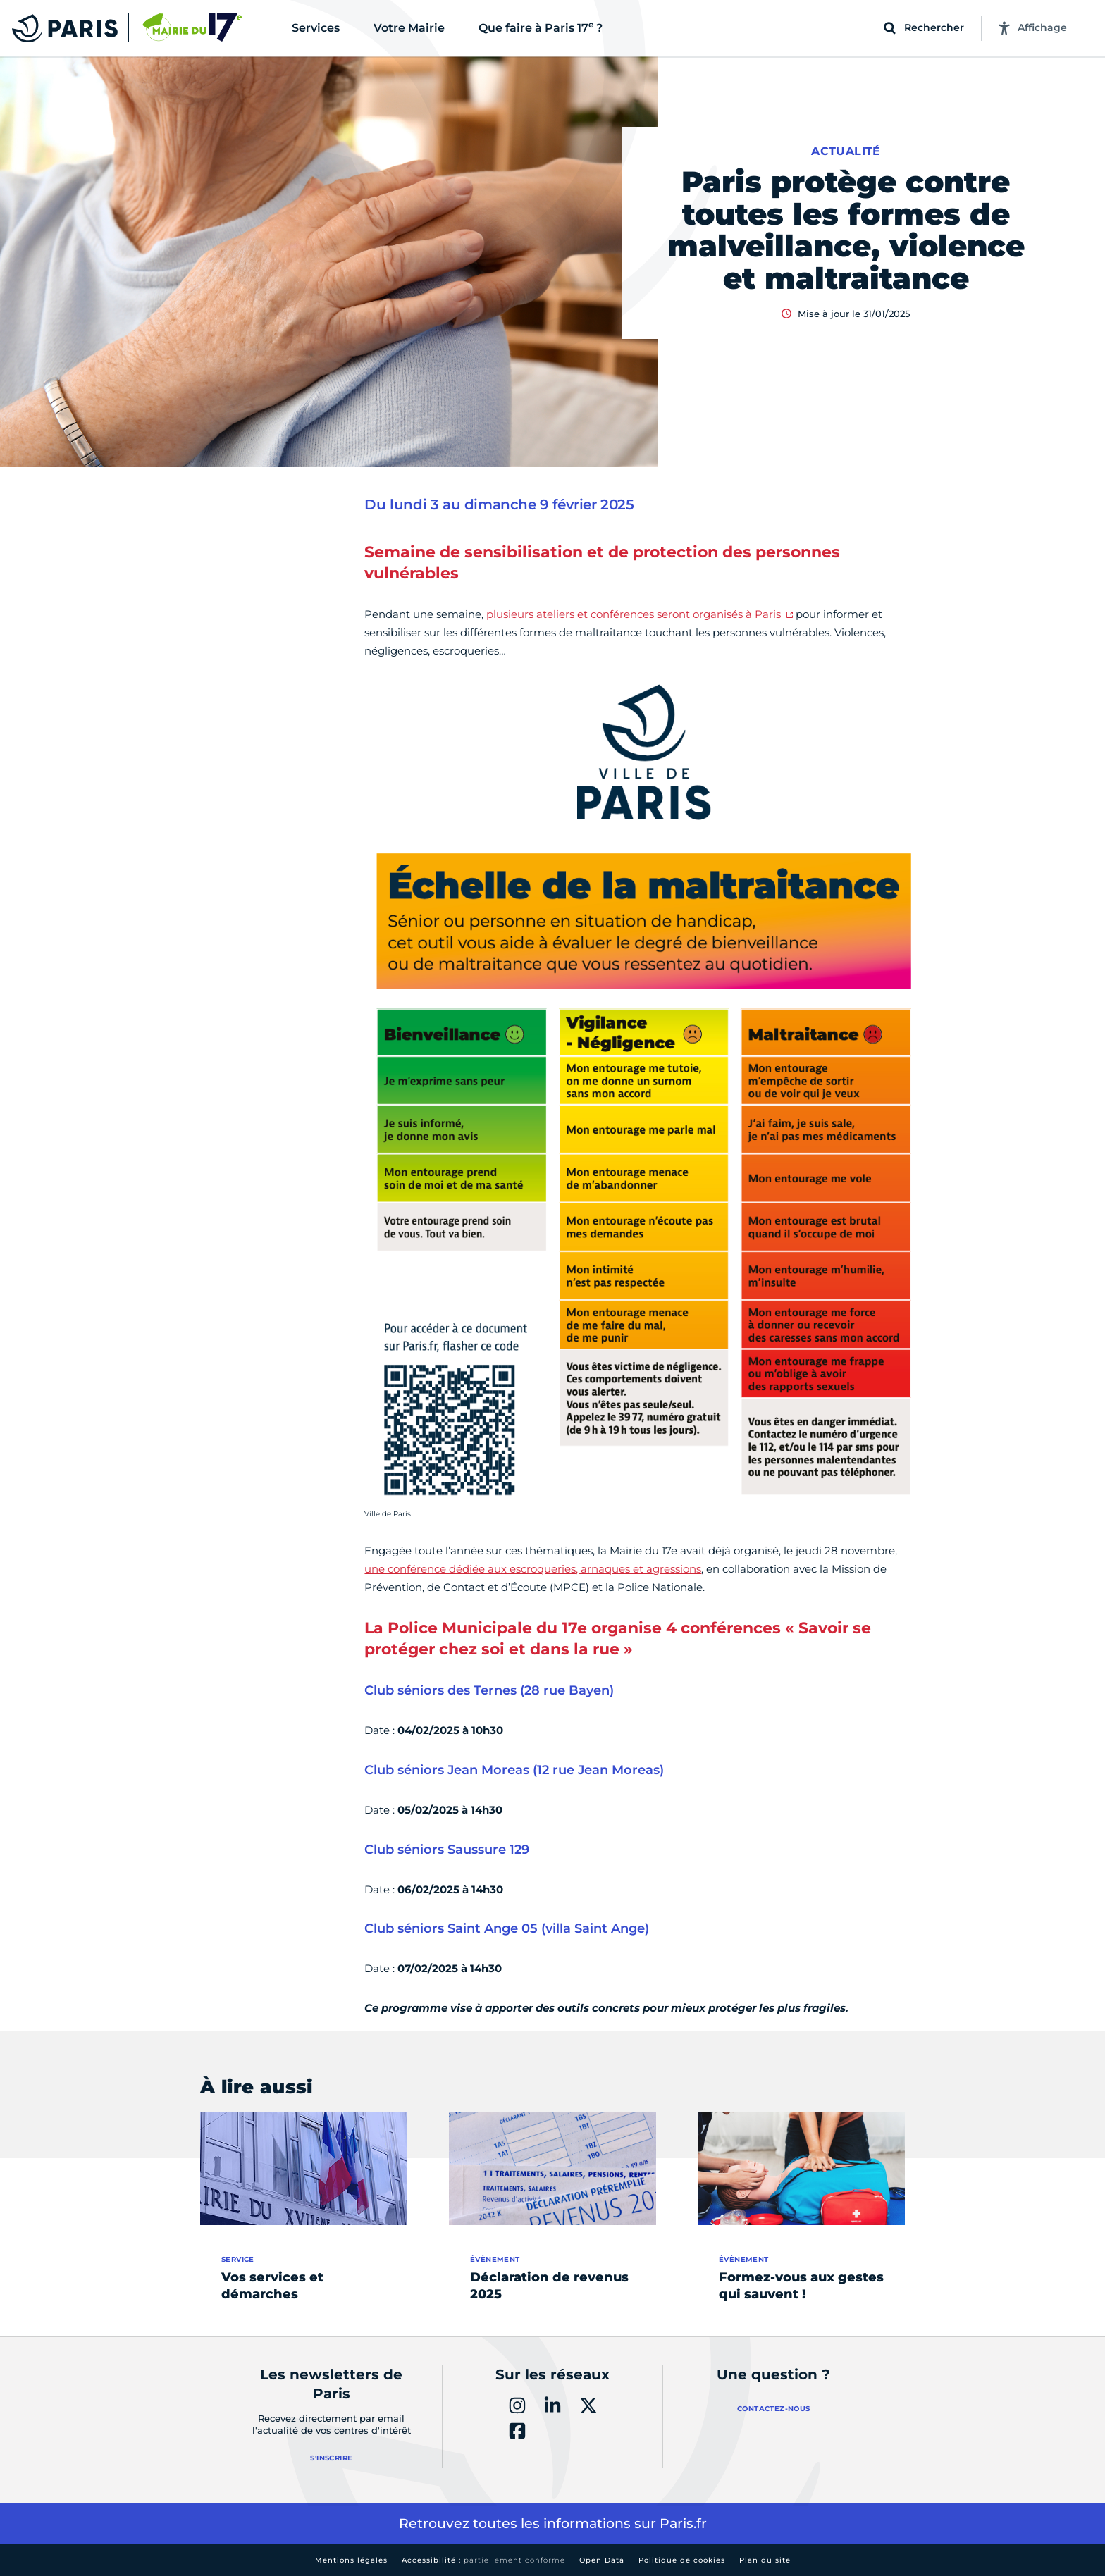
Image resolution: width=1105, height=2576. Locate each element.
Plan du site (765, 2560)
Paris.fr (683, 2523)
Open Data (601, 2560)
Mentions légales (351, 2560)
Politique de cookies (681, 2560)
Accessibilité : (483, 2560)
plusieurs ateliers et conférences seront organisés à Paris (633, 614)
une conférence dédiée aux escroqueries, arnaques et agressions (532, 1568)
